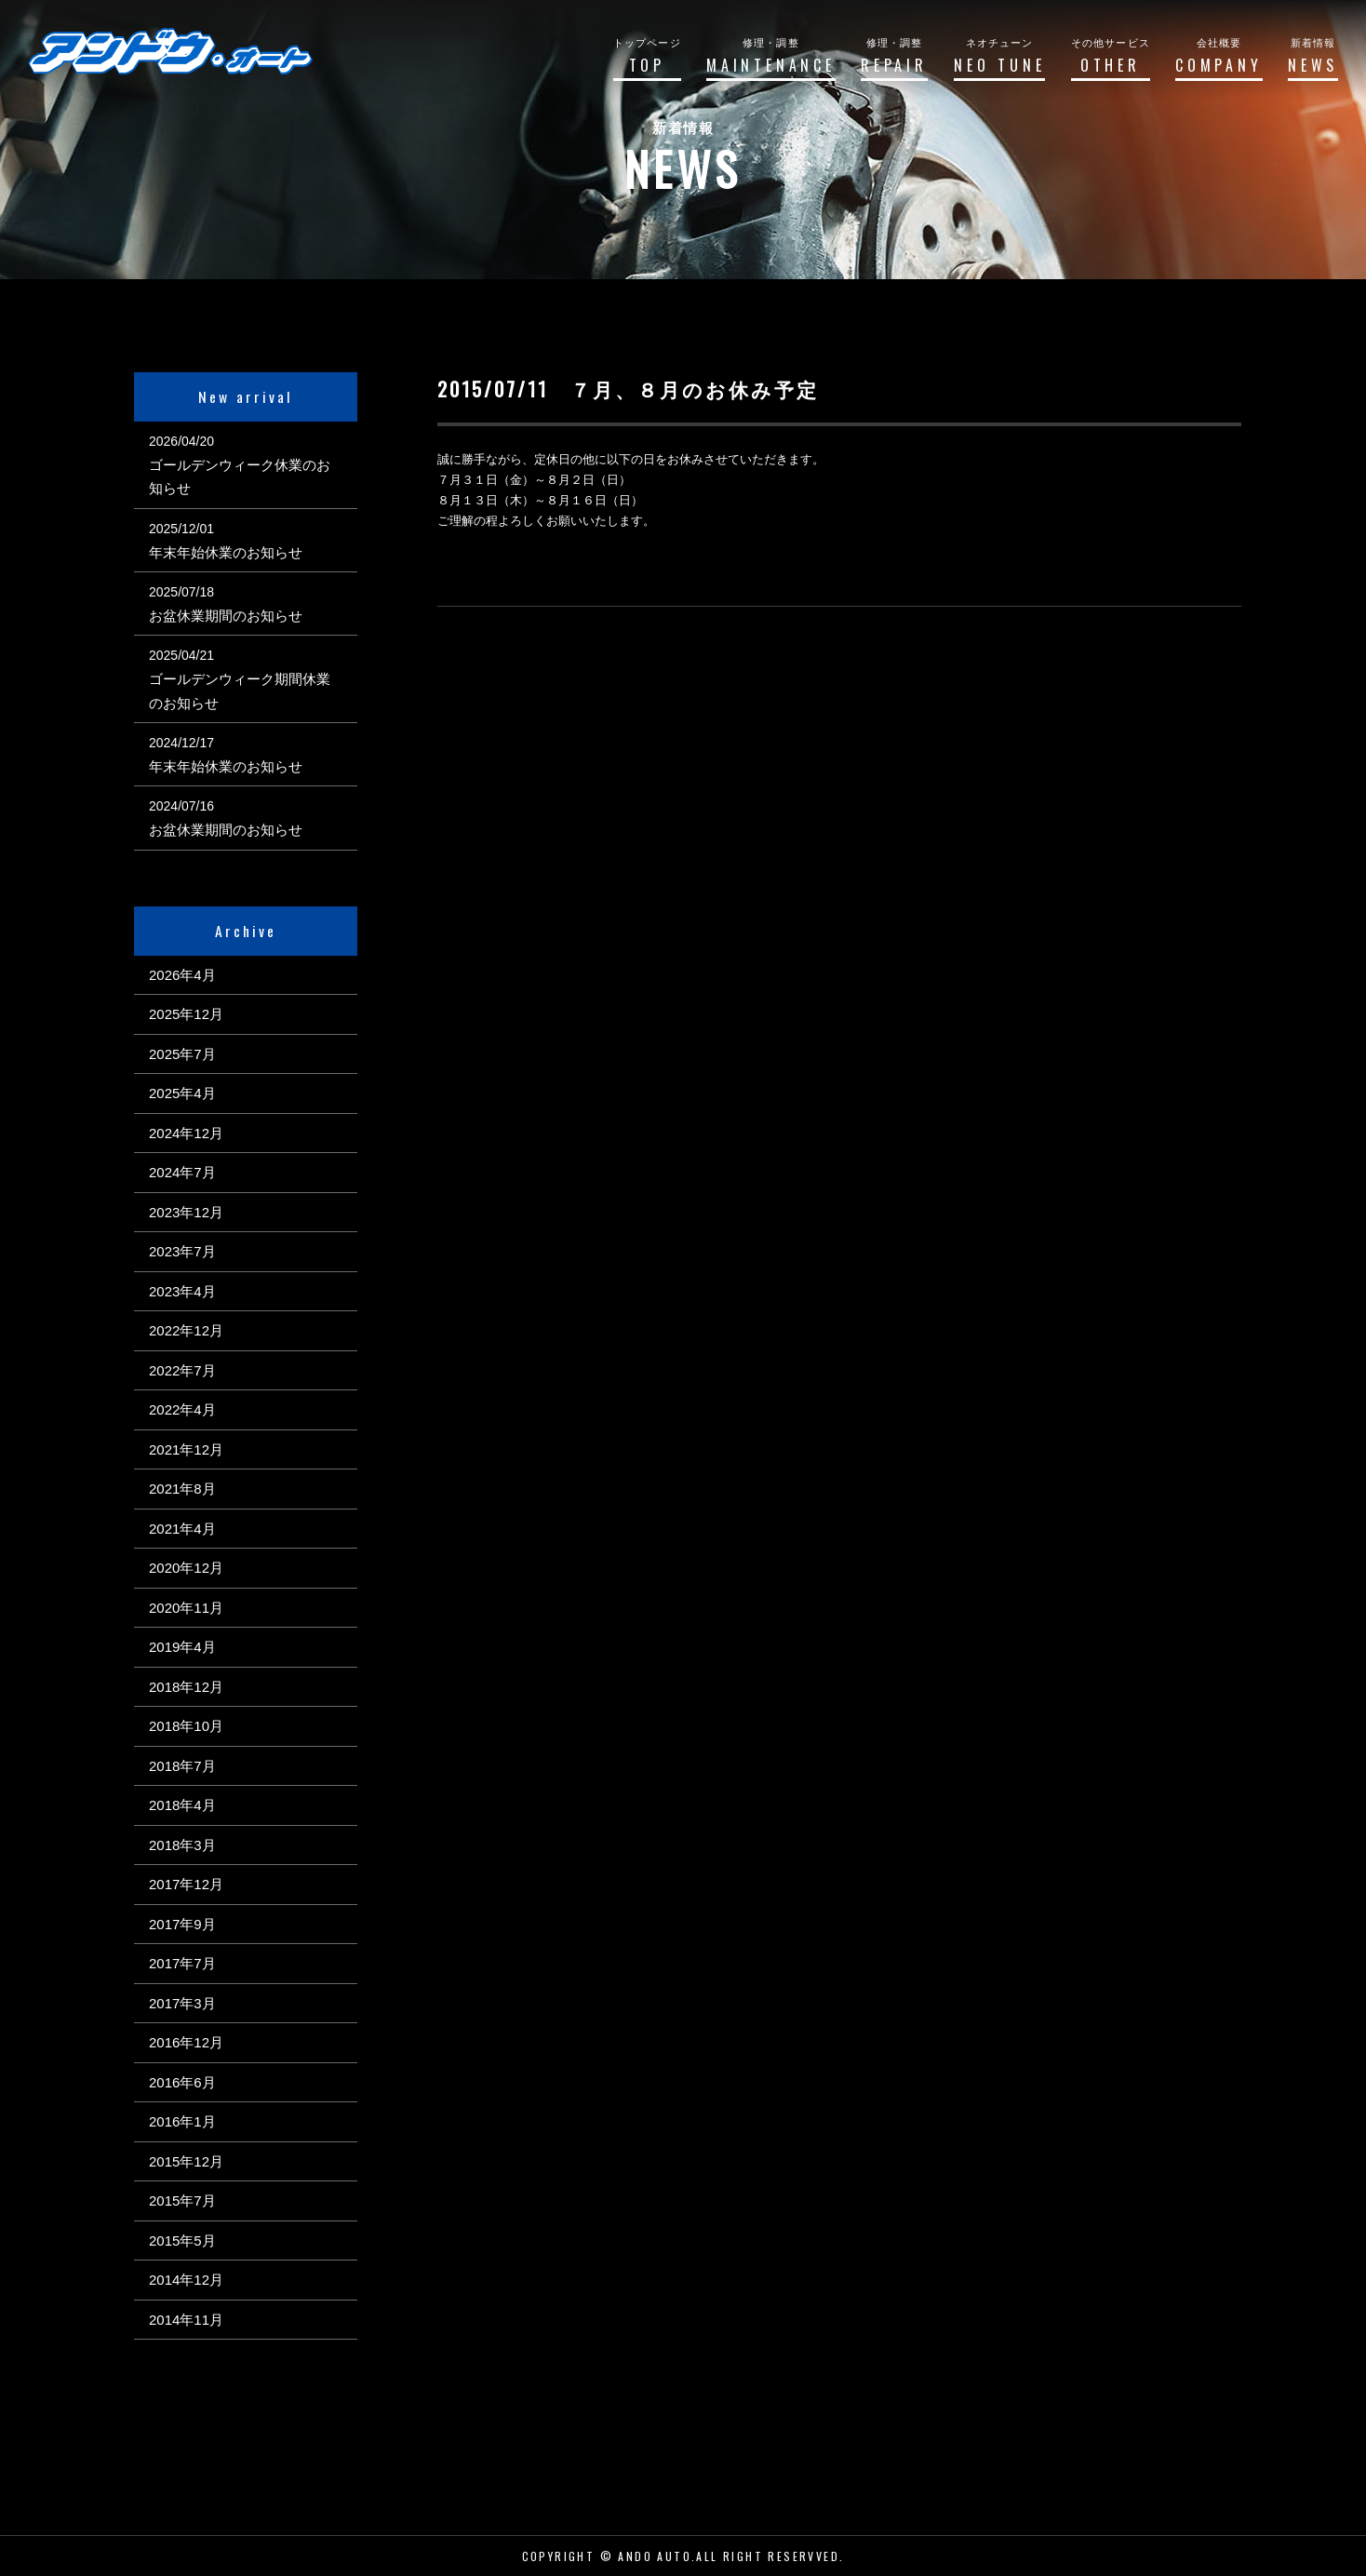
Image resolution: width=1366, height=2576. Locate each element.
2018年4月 (182, 1805)
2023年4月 (182, 1291)
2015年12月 (186, 2161)
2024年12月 (186, 1133)
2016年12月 (186, 2042)
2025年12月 (186, 1014)
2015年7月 (182, 2200)
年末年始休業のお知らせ (225, 552)
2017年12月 (186, 1884)
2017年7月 (182, 1963)
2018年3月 (182, 1845)
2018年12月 (186, 1687)
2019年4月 (182, 1647)
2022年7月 (182, 1370)
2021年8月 (182, 1488)
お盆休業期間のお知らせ (225, 616)
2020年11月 (186, 1608)
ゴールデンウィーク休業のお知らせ (239, 477)
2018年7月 (182, 1766)
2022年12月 (186, 1330)
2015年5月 (182, 2240)
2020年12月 (186, 1568)
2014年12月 (186, 2280)
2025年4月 (182, 1093)
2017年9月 (182, 1924)
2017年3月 (182, 2003)
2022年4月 (182, 1409)
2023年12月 (186, 1212)
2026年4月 (182, 975)
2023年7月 (182, 1251)
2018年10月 (186, 1726)
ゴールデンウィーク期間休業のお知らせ (239, 691)
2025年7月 (182, 1054)
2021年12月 (186, 1449)
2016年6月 (182, 2082)
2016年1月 (182, 2121)
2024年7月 (182, 1172)
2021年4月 (182, 1528)
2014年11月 (186, 2320)
